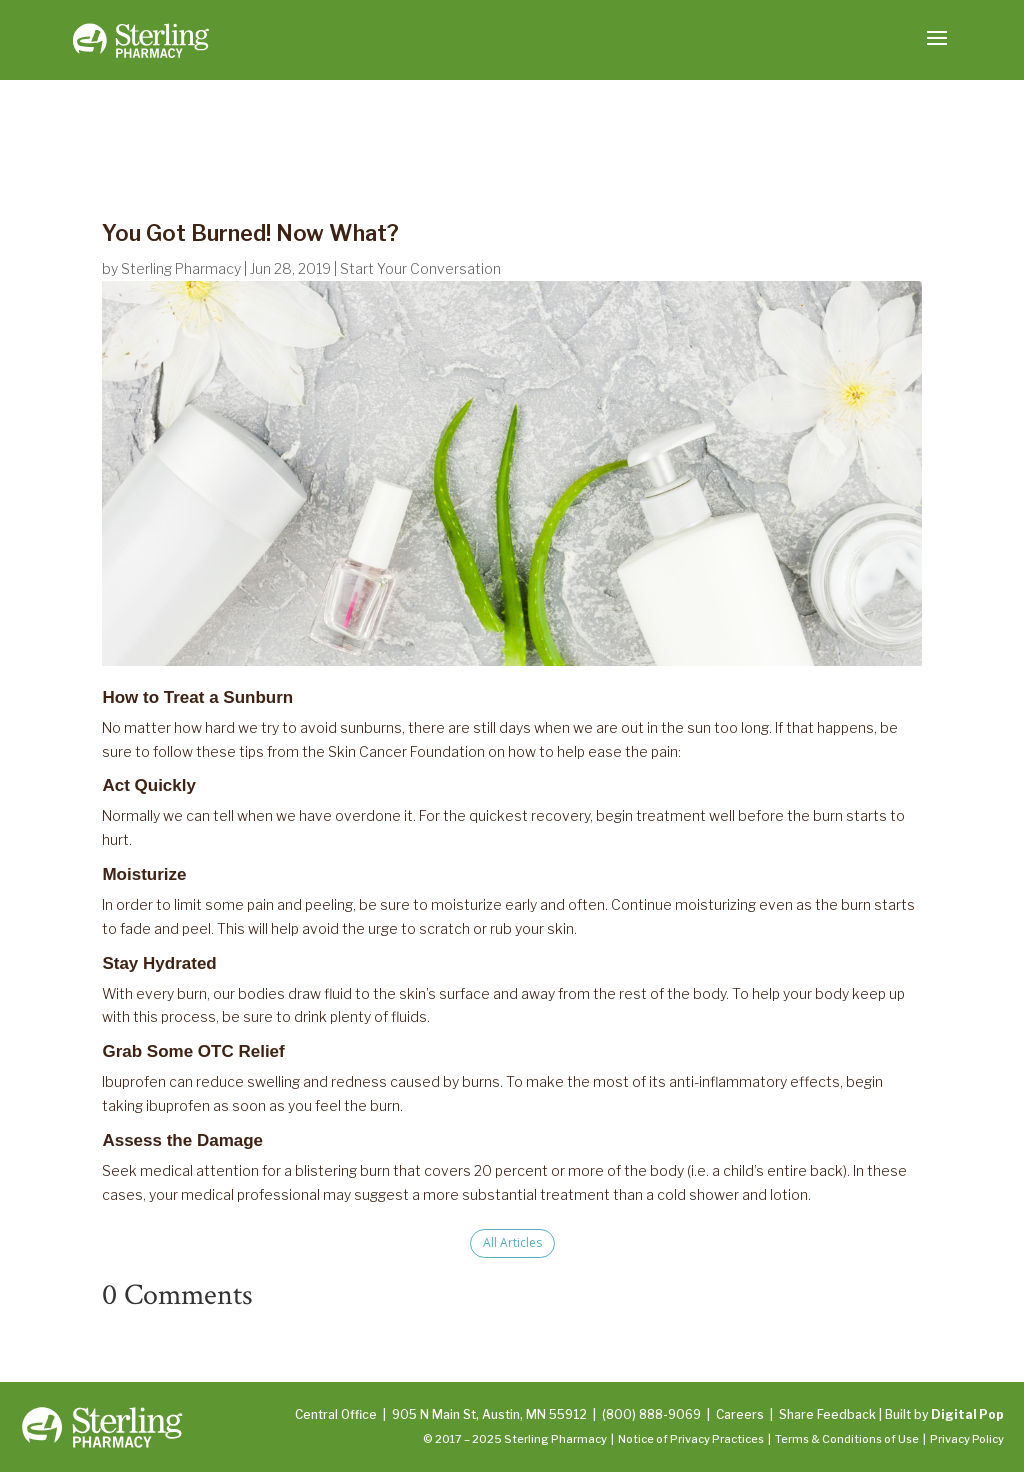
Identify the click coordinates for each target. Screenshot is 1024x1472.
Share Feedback (827, 1414)
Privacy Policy (967, 1439)
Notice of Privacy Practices (691, 1439)
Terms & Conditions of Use (847, 1439)
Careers (740, 1414)
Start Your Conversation (420, 268)
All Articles (512, 1242)
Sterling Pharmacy (181, 268)
